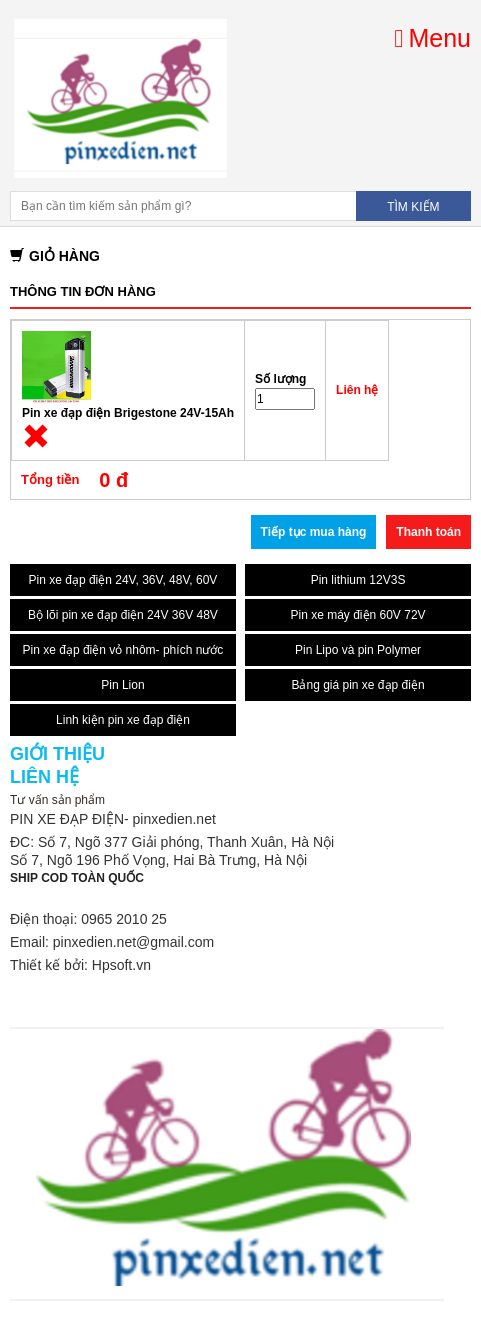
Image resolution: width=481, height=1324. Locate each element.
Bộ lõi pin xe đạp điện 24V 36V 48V (123, 615)
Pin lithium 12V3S (358, 580)
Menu (432, 38)
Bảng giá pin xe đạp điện (357, 685)
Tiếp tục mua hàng (314, 532)
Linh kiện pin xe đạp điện (123, 720)
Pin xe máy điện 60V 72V (357, 615)
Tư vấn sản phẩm (57, 800)
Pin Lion (122, 685)
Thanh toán (428, 532)
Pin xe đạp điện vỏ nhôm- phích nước (123, 650)
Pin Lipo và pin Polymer (358, 650)
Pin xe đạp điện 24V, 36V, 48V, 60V (123, 580)
